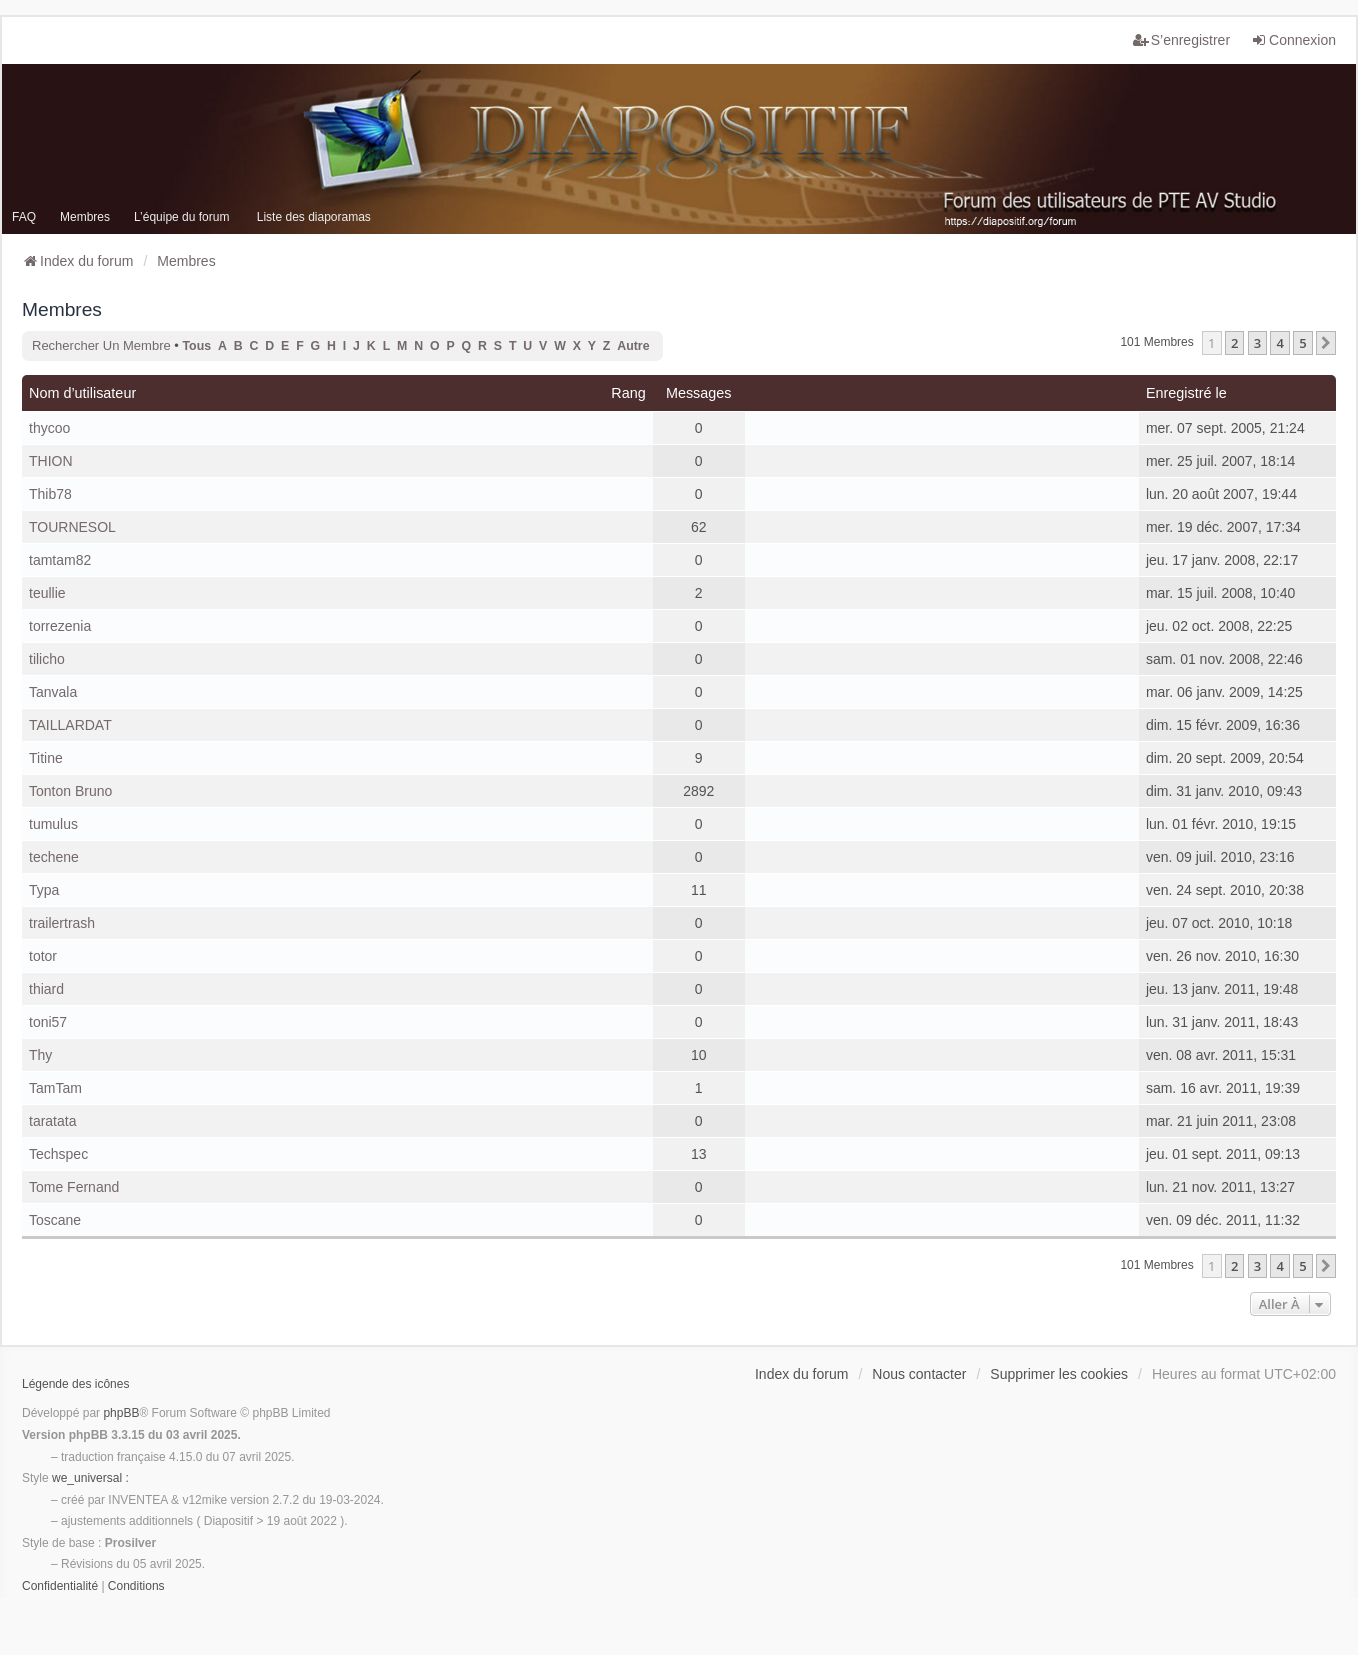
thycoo (49, 428)
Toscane (55, 1220)
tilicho (47, 659)
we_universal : (90, 1478)
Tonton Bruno (70, 791)
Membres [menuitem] (85, 217)
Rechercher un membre (101, 345)
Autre (633, 346)
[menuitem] (60, 1587)
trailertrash (62, 923)
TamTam (55, 1088)
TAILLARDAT (70, 725)
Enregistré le (1186, 393)
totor (43, 956)
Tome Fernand (74, 1187)
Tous (197, 346)
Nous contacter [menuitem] (919, 1374)
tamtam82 (60, 560)
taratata (52, 1121)
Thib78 (50, 494)
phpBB (121, 1413)
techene (54, 857)
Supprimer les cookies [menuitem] (1059, 1374)
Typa (44, 890)
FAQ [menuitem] (24, 217)
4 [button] (1279, 343)
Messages (699, 393)
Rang (628, 393)
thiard (46, 989)
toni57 (48, 1022)
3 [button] (1257, 343)
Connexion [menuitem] (1293, 40)
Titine (46, 758)
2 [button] (1234, 343)
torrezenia (60, 626)
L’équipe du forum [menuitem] (181, 217)
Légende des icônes (75, 1384)
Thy (40, 1055)
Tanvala (53, 692)
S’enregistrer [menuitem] (1181, 40)
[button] (1326, 343)
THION (51, 461)
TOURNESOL (72, 527)
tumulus (53, 824)
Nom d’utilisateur (82, 393)
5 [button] (1302, 343)
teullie (47, 593)
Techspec (58, 1154)
